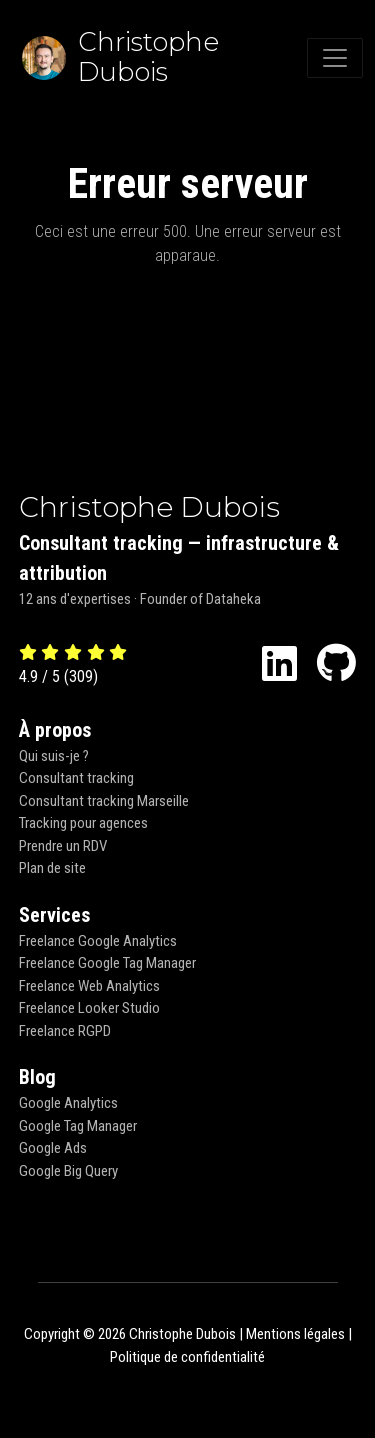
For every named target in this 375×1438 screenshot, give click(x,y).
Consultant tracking (76, 778)
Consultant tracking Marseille (104, 801)
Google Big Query (68, 1171)
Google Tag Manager (78, 1126)
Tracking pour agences (83, 823)
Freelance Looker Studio (89, 1008)
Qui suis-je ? (54, 756)
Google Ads (53, 1148)
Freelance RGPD (65, 1031)
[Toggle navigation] (335, 58)
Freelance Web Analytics (89, 986)
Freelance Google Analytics (98, 941)
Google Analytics (68, 1103)
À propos (55, 730)
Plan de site (52, 868)
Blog (37, 1077)
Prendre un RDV (63, 846)
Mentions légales (295, 1334)
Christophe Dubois (149, 507)
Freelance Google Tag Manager (107, 963)
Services (54, 915)
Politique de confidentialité (187, 1357)
